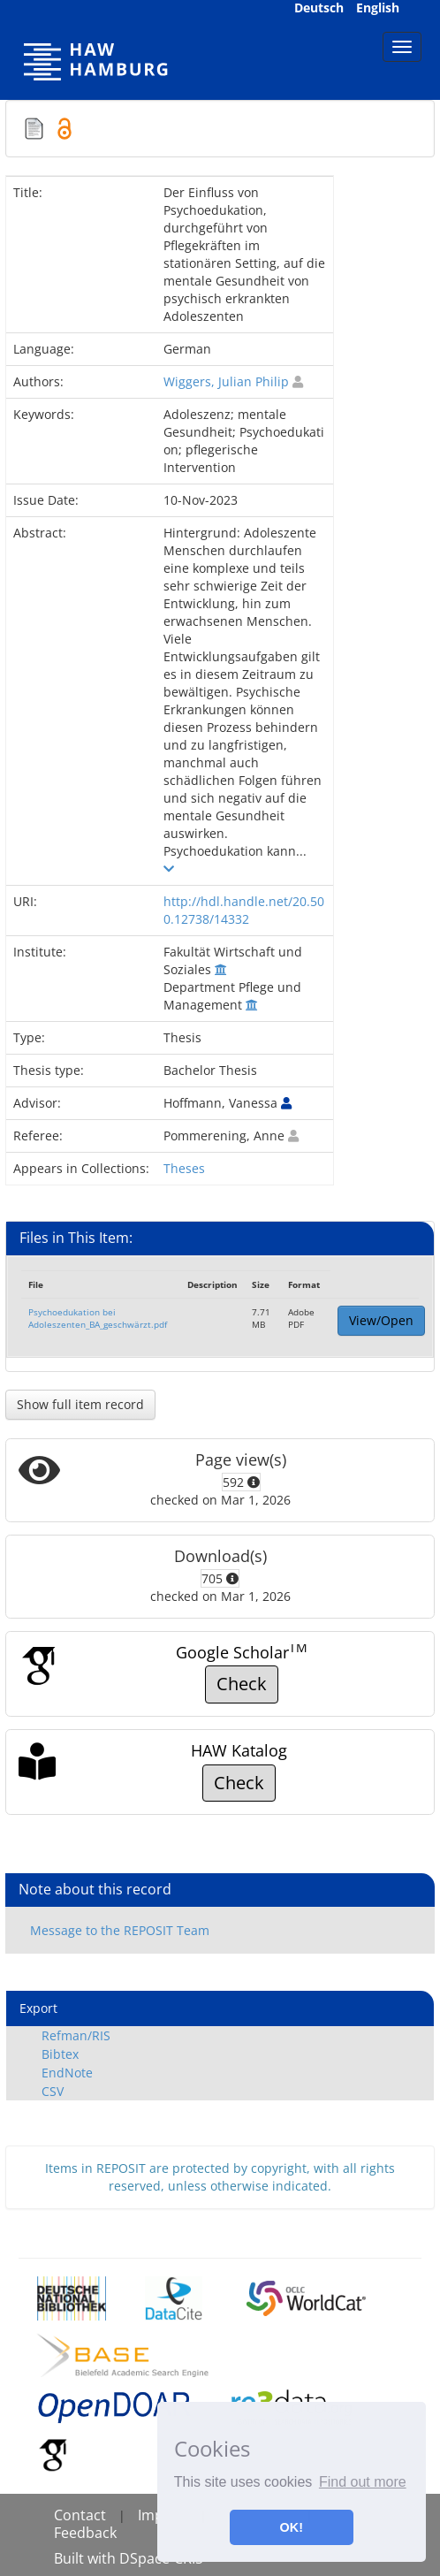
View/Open (381, 1320)
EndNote (67, 2072)
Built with (86, 2558)
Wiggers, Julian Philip (226, 381)
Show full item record (80, 1404)
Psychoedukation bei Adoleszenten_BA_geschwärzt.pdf (97, 1318)
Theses (184, 1168)
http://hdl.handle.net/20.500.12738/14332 (243, 910)
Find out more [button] (362, 2481)
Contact (80, 2515)
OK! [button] (291, 2527)
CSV (53, 2091)
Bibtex (60, 2054)
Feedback (85, 2532)
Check (241, 1684)
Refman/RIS (76, 2035)
